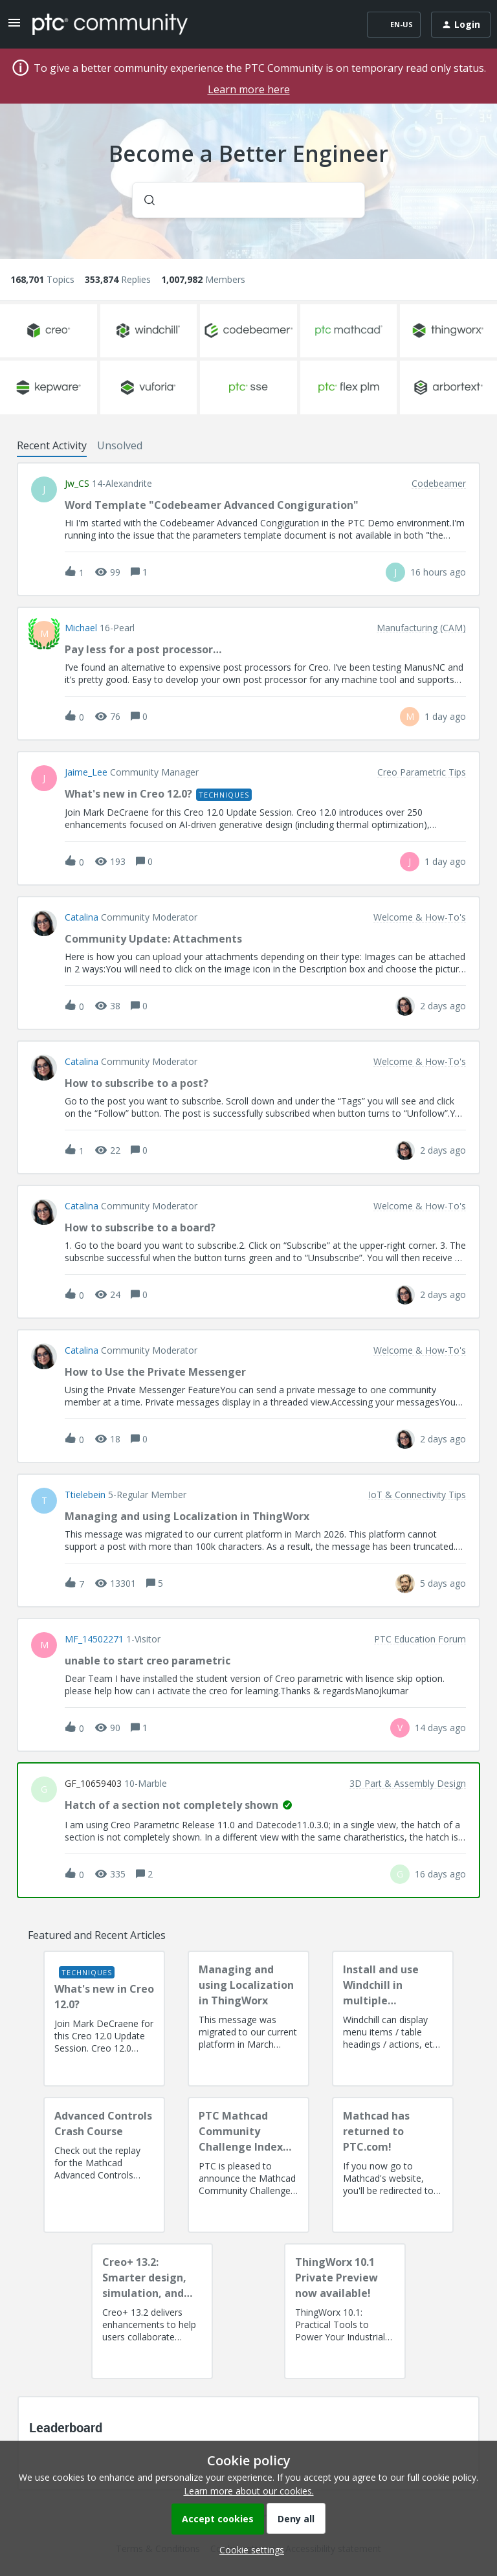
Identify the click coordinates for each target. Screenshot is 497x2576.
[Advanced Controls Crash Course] (104, 2165)
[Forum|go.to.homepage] (110, 24)
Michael (81, 628)
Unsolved (119, 445)
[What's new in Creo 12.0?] (104, 2019)
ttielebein (85, 1494)
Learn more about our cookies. (249, 2491)
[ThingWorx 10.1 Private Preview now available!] (345, 2311)
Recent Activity (52, 445)
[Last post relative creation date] (438, 572)
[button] (248, 2550)
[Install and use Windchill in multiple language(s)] (393, 2019)
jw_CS (77, 483)
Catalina (81, 917)
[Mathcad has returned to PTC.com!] (393, 2165)
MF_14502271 (94, 1639)
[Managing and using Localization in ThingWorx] (248, 2019)
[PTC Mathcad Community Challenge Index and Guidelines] (248, 2165)
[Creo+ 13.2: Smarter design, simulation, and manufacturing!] (152, 2311)
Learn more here (249, 89)
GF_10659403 (93, 1783)
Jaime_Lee (86, 772)
